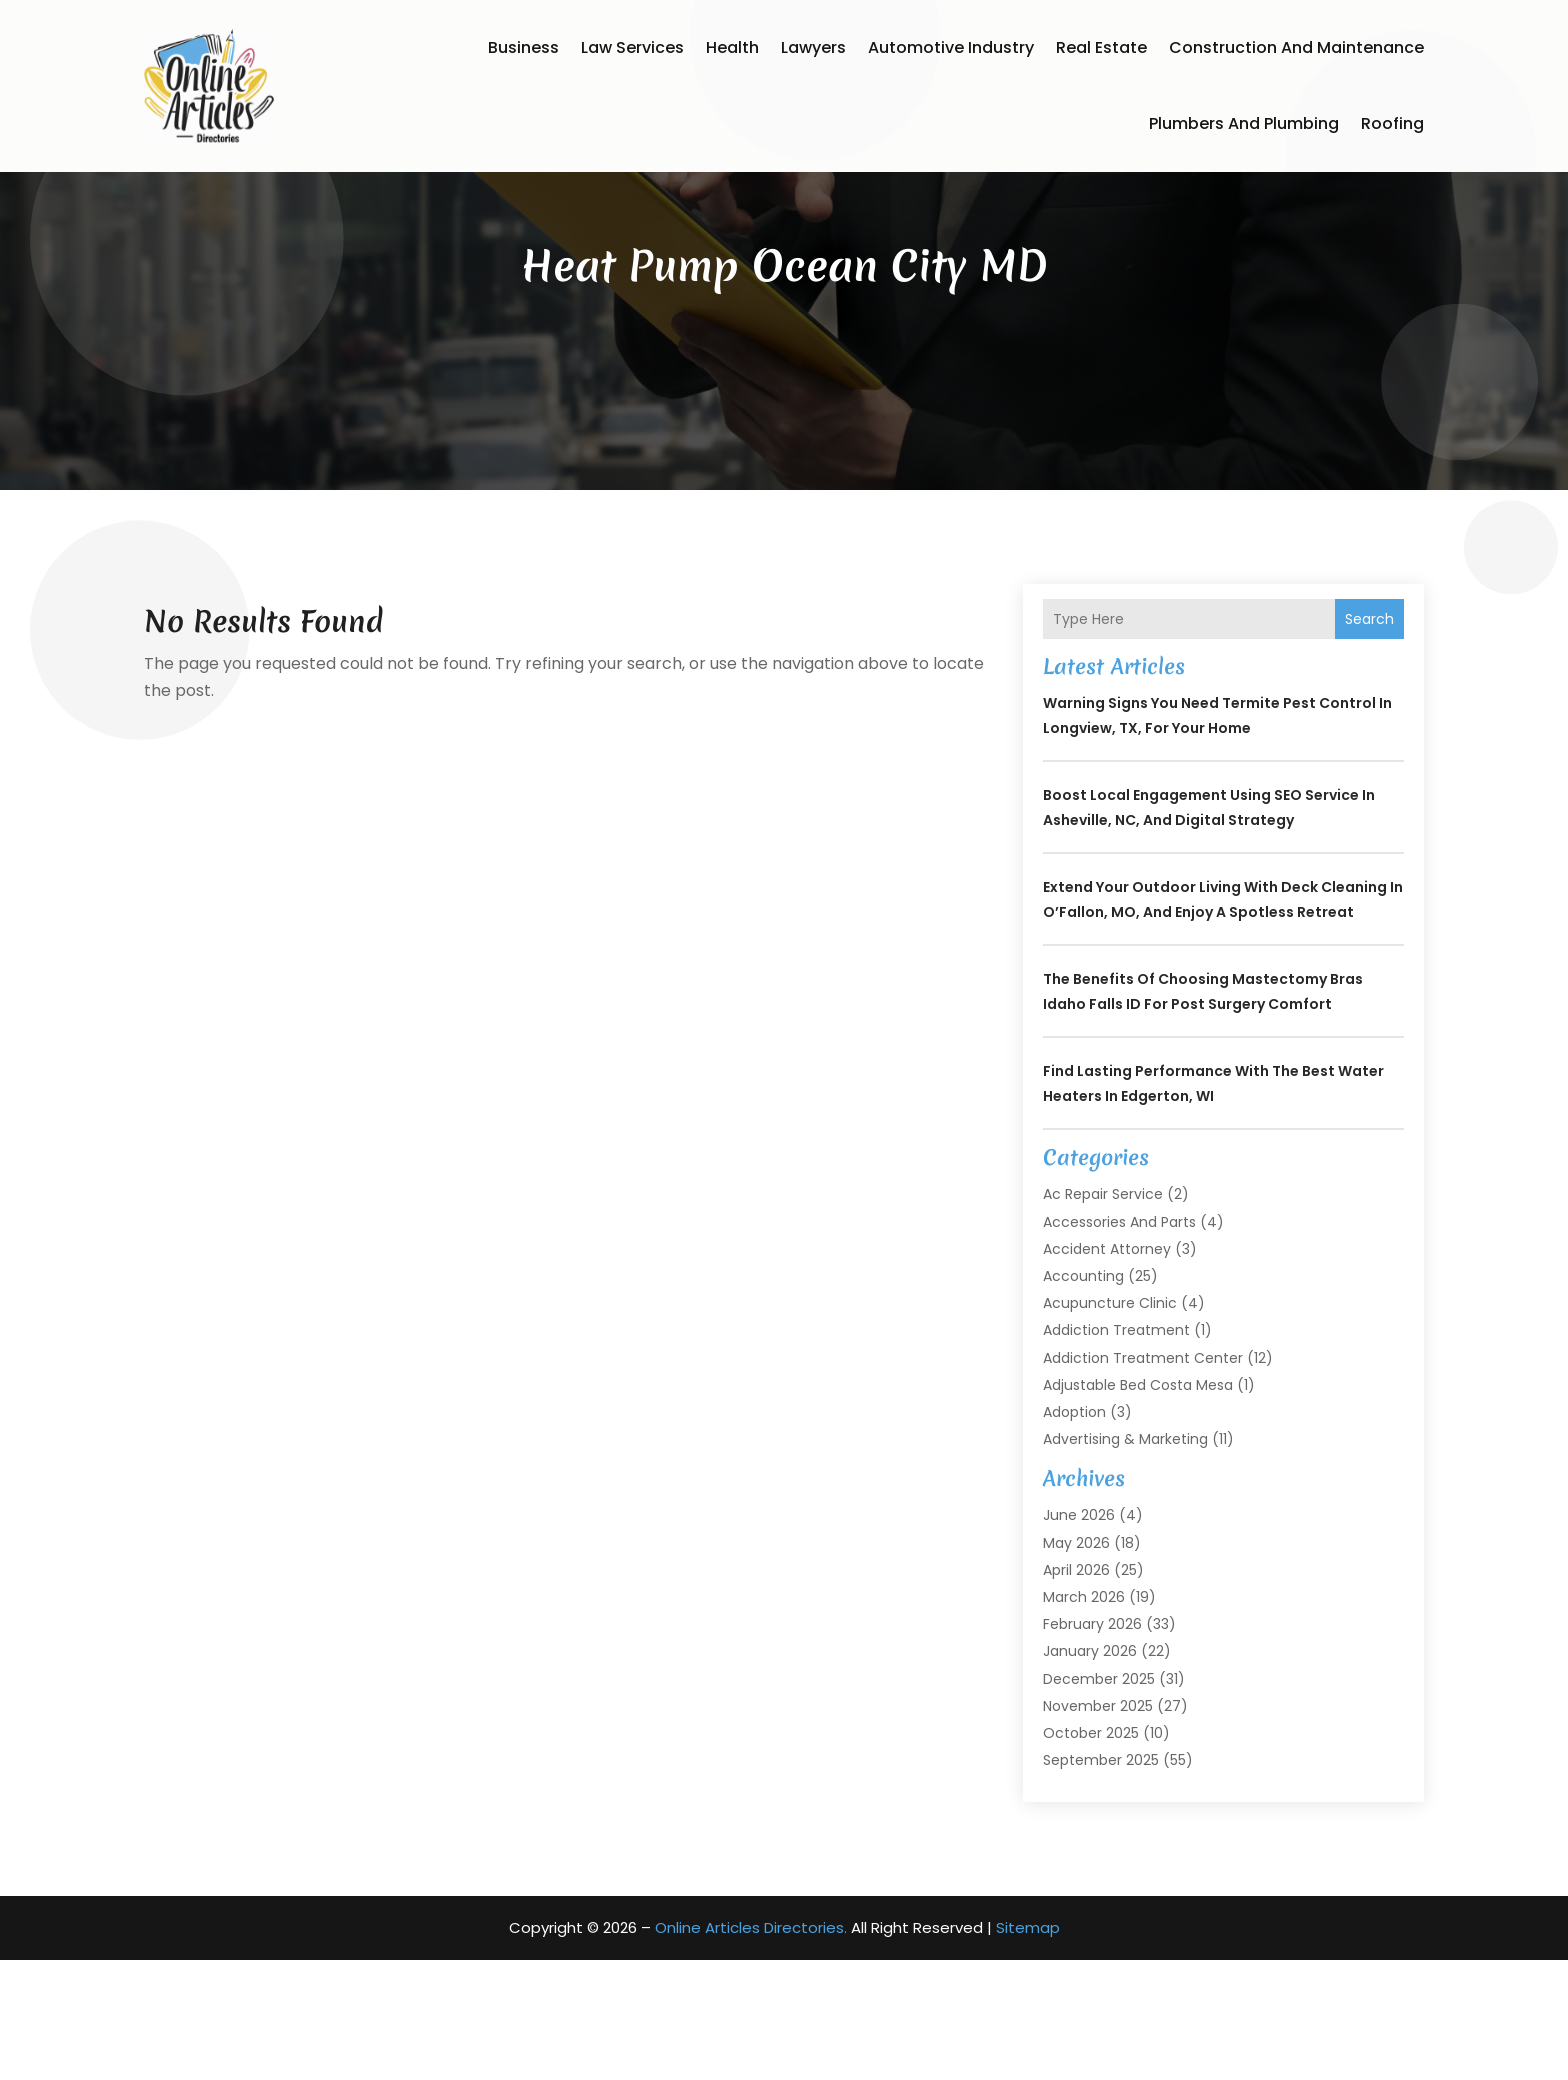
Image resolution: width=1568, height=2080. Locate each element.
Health (732, 47)
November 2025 (1098, 1826)
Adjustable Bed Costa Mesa (1138, 1505)
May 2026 (1076, 1663)
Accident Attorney (1107, 1369)
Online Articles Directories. (751, 2047)
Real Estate (1101, 47)
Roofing (1392, 123)
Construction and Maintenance (1296, 47)
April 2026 (1076, 1690)
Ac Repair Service (1103, 1314)
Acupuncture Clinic (1110, 1423)
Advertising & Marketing (1125, 1559)
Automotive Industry (951, 47)
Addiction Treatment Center (1143, 1478)
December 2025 (1099, 1799)
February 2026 (1092, 1744)
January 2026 (1090, 1771)
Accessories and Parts (1119, 1342)
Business (523, 47)
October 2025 (1091, 1853)
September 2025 (1101, 1880)
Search (1369, 739)
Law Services (632, 47)
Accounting (1083, 1396)
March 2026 (1084, 1717)
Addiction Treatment (1116, 1450)
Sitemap (1028, 2047)
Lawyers (813, 47)
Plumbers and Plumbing (1244, 123)
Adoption (1074, 1532)
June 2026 (1079, 1635)
